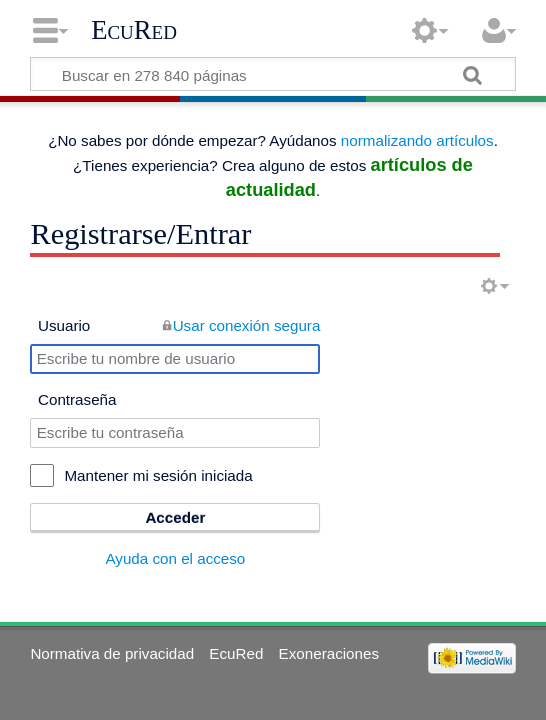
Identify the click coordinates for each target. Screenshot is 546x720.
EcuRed (134, 30)
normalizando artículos (417, 140)
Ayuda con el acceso (175, 558)
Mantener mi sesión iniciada (158, 475)
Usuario (64, 325)
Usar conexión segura (247, 325)
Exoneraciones (329, 653)
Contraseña (77, 399)
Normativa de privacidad (112, 653)
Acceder (175, 517)
